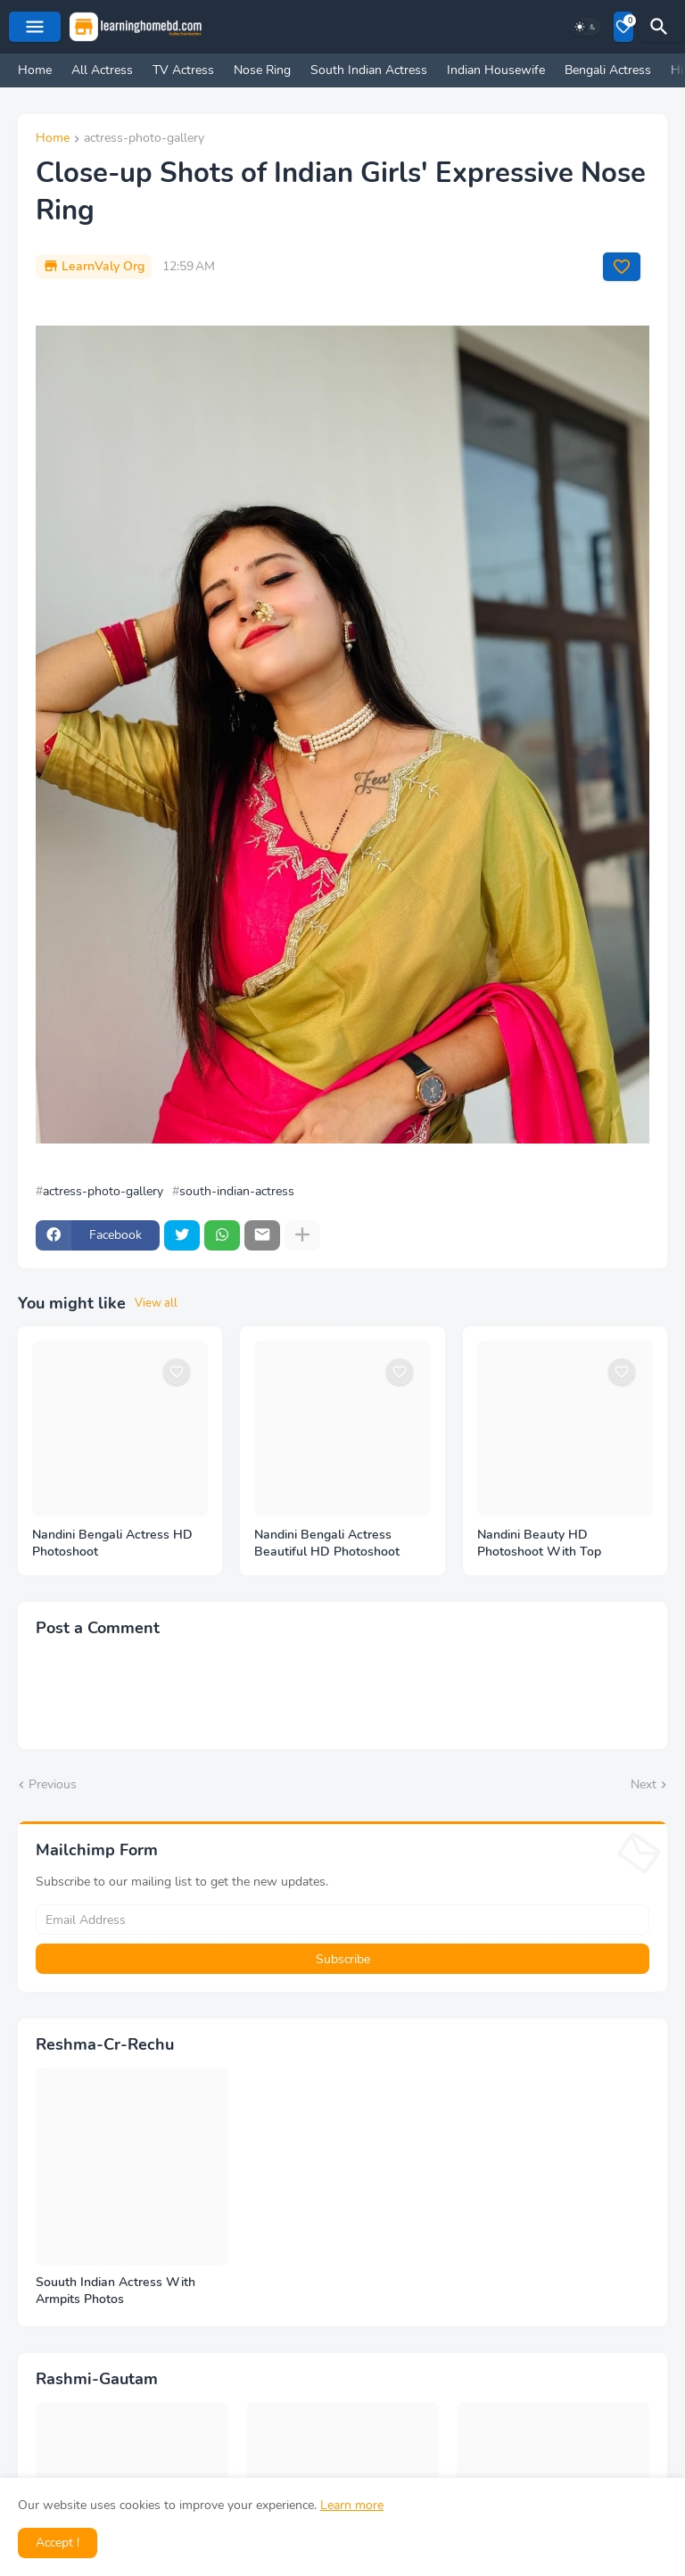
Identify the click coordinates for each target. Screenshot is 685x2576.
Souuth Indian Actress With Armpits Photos (115, 2291)
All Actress (102, 70)
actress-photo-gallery (144, 139)
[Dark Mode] (586, 27)
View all (156, 1303)
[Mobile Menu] (35, 27)
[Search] (662, 27)
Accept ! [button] (57, 2542)
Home (35, 70)
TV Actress (183, 70)
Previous (53, 1784)
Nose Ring (262, 70)
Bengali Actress (608, 70)
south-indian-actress (236, 1191)
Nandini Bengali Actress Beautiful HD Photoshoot (327, 1543)
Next (643, 1784)
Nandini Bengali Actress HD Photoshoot (112, 1543)
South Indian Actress (368, 70)
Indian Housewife (496, 70)
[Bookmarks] (623, 27)
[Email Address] (342, 1919)
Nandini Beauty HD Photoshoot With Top (539, 1543)
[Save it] (621, 266)
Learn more (352, 2505)
